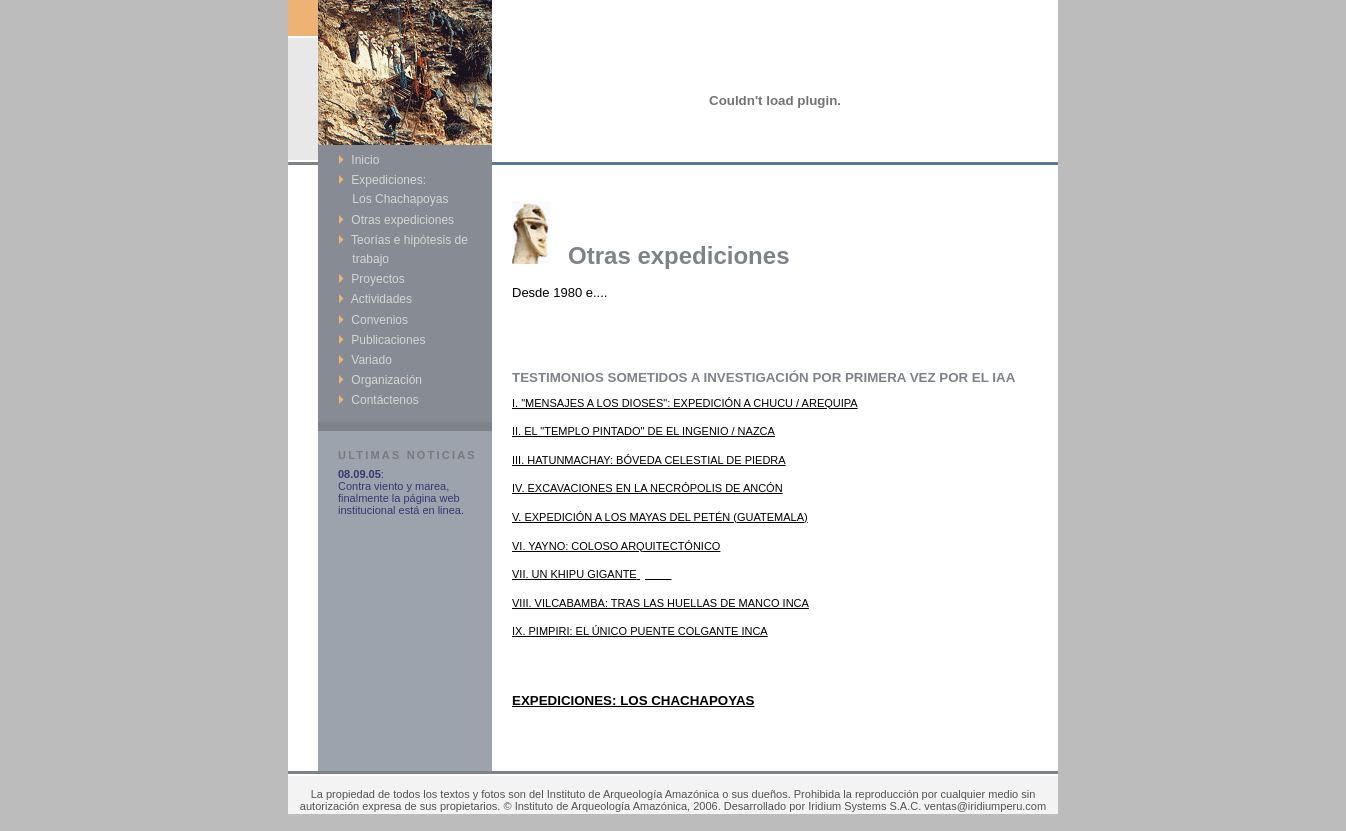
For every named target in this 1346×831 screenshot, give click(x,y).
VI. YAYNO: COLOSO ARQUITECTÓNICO (616, 546)
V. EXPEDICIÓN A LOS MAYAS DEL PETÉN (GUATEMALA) (660, 517)
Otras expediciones (396, 220)
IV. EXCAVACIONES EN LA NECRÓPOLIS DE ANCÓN (647, 488)
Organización (380, 380)
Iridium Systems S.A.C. (864, 806)
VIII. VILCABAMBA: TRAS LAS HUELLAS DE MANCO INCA (660, 603)
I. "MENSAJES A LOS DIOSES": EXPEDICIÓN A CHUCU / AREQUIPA (685, 403)
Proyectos (371, 279)
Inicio (358, 160)
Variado (365, 360)
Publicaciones (381, 340)
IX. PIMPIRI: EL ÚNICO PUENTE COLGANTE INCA (640, 631)
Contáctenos (378, 400)
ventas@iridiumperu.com (985, 806)
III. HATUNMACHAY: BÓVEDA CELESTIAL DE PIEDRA (649, 460)
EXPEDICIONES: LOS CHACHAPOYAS (633, 700)
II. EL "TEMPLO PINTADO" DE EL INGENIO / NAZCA (643, 431)
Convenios (373, 320)
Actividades (375, 299)
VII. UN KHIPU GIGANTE (592, 574)
